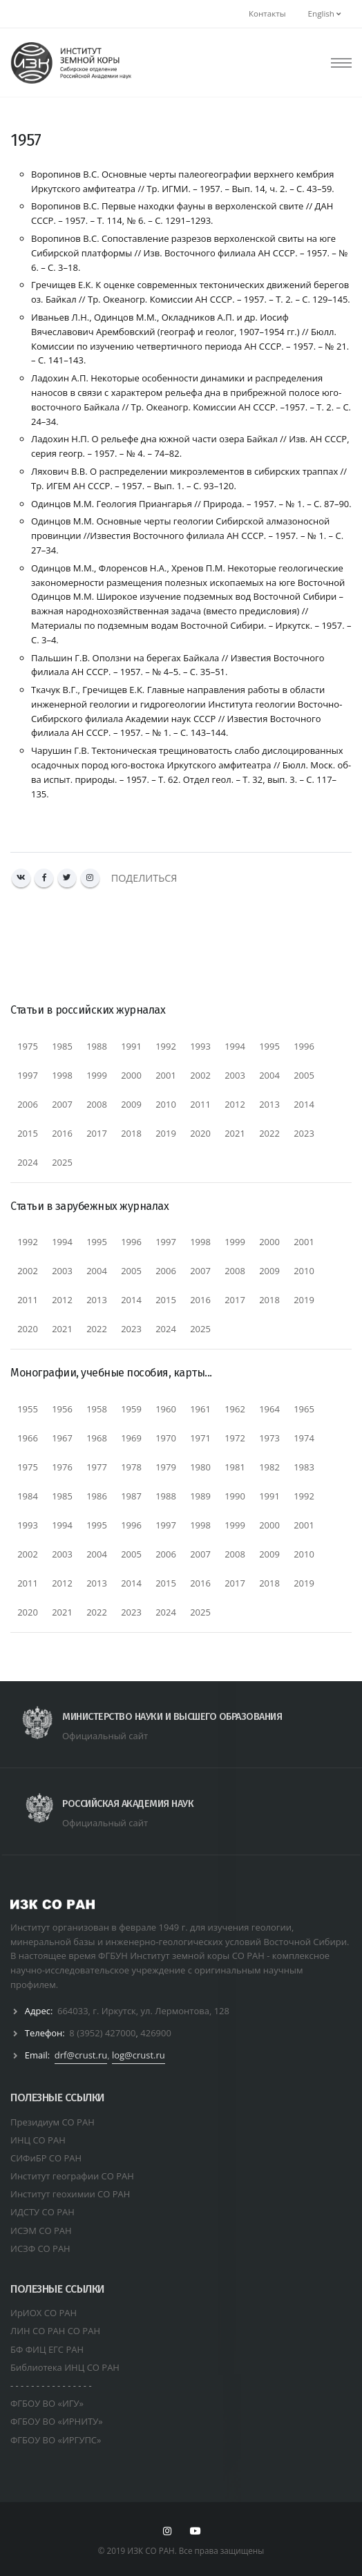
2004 (269, 1075)
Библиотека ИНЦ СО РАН (65, 2367)
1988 (96, 1046)
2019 (165, 1133)
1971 (200, 1438)
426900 (155, 2033)
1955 (27, 1409)
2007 (62, 1104)
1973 (269, 1438)
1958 (96, 1409)
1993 (200, 1046)
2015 (27, 1133)
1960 (165, 1409)
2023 (304, 1133)
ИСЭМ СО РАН (41, 2230)
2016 (62, 1133)
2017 (96, 1133)
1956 (62, 1409)
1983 (304, 1467)
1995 (269, 1046)
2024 (27, 1162)
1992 (165, 1046)
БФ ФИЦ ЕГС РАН (47, 2349)
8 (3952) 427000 (102, 2033)
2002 (200, 1075)
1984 (27, 1496)
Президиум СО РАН (52, 2122)
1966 (27, 1438)
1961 (200, 1409)
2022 (269, 1133)
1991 (131, 1046)
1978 (131, 1467)
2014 (304, 1104)
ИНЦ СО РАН (38, 2140)
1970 (165, 1438)
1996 (304, 1046)
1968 (96, 1438)
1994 (235, 1046)
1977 (96, 1467)
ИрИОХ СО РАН (43, 2313)
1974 (304, 1438)
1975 (27, 1046)
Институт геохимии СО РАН (70, 2194)
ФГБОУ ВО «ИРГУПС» (56, 2440)
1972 (235, 1438)
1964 (269, 1409)
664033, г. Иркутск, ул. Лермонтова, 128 (143, 2011)
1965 (304, 1409)
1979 (165, 1467)
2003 (235, 1075)
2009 (131, 1104)
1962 (235, 1409)
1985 (62, 1046)
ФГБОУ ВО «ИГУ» (47, 2403)
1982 (269, 1467)
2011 (200, 1104)
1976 (62, 1467)
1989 (200, 1496)
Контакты (267, 13)
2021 (235, 1133)
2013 (269, 1104)
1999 (96, 1075)
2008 (96, 1104)
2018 (131, 1133)
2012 (235, 1104)
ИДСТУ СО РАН (42, 2212)
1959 (131, 1409)
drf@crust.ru (81, 2055)
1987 (131, 1496)
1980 (200, 1467)
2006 (27, 1104)
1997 (27, 1075)
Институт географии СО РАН (72, 2176)
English (324, 13)
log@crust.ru (138, 2055)
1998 (62, 1075)
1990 (235, 1496)
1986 (96, 1496)
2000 (131, 1075)
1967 (62, 1438)
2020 (200, 1133)
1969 (131, 1438)
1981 (235, 1467)
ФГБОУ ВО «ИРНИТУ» (56, 2421)
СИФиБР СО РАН (46, 2158)
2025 (62, 1162)
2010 (165, 1104)
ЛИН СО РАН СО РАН (55, 2330)
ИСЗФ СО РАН (40, 2248)
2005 (304, 1075)
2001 (165, 1075)
